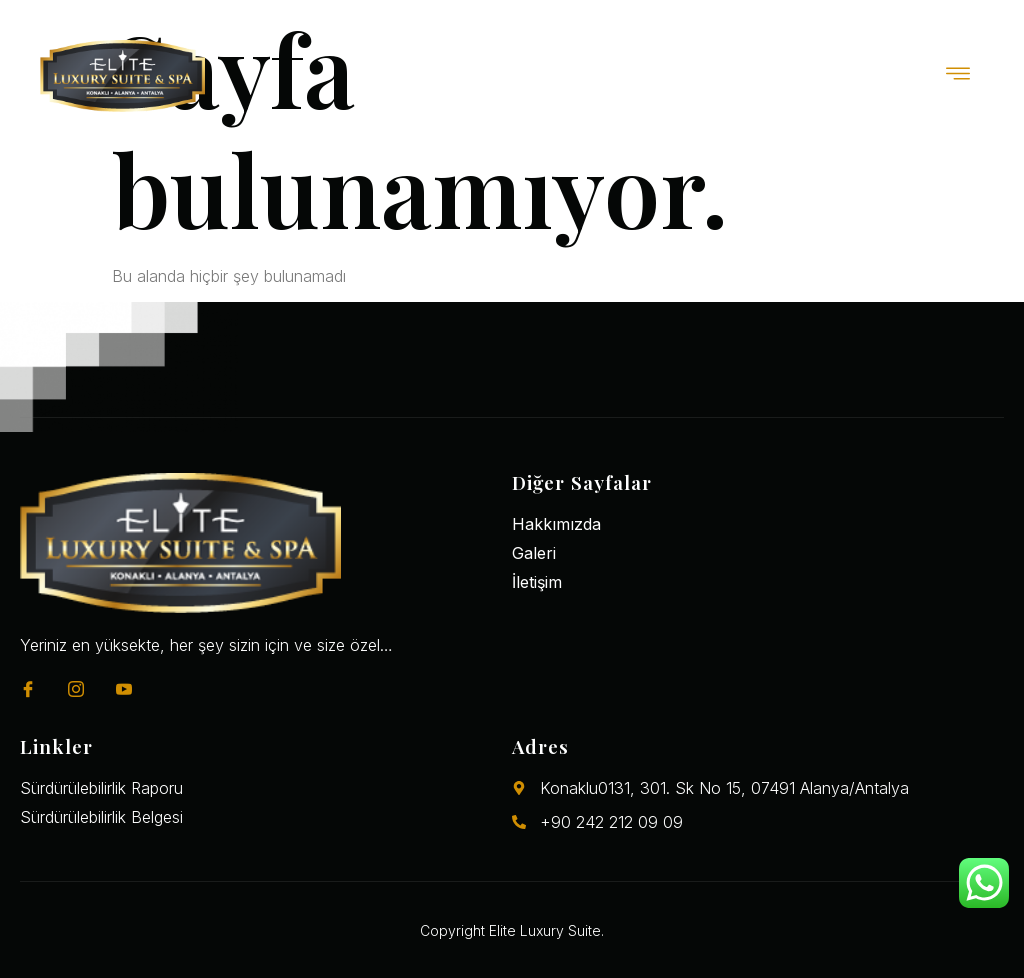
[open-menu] (959, 75)
